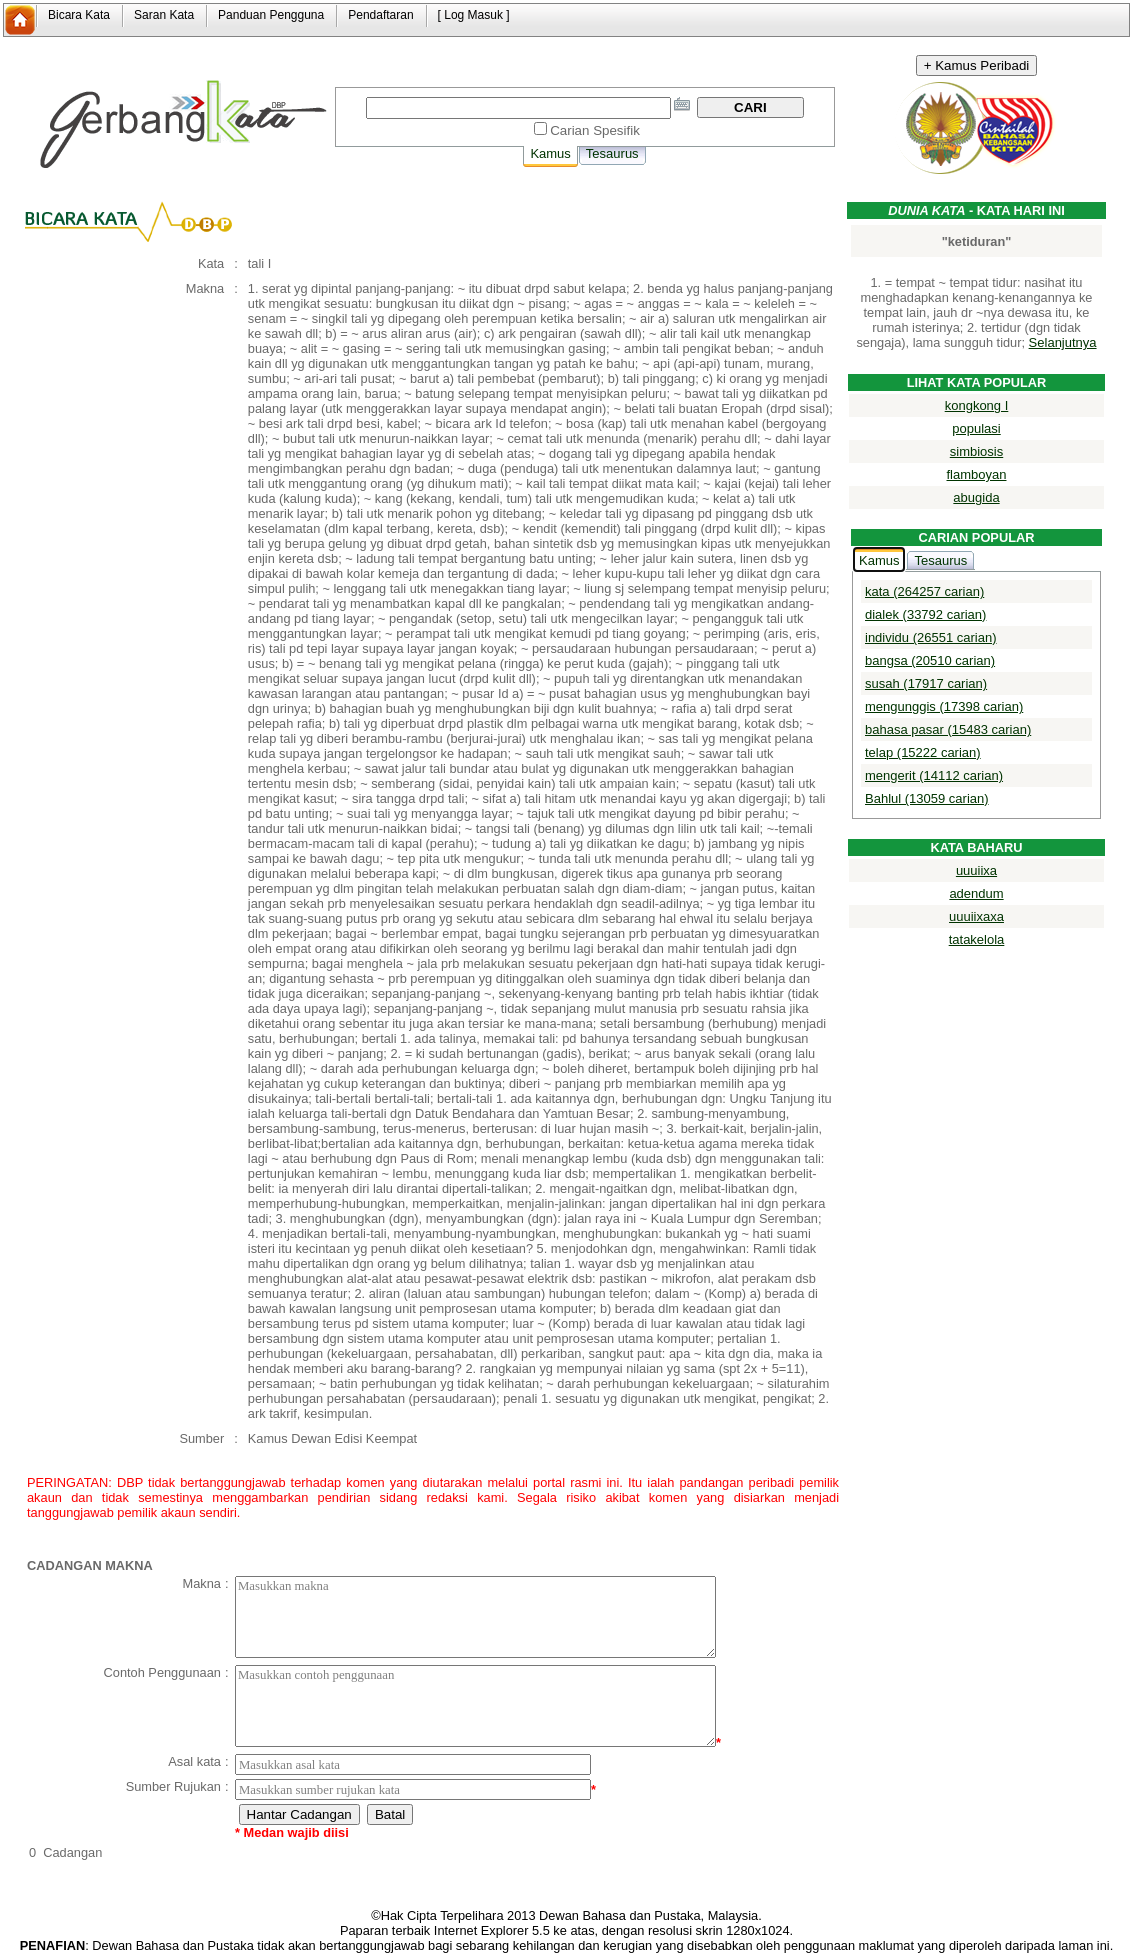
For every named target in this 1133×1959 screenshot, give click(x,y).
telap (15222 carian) (923, 752)
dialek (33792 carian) (925, 614)
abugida (976, 497)
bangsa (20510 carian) (930, 660)
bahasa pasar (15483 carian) (948, 729)
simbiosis (976, 451)
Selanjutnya (1063, 342)
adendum (976, 893)
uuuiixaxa (976, 916)
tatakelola (977, 939)
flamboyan (977, 474)
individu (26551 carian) (931, 637)
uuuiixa (976, 870)
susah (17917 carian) (926, 683)
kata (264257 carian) (924, 591)
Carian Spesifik (595, 130)
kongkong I (977, 405)
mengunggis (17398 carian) (944, 706)
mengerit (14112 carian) (934, 775)
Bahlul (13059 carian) (927, 798)
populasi (976, 428)
